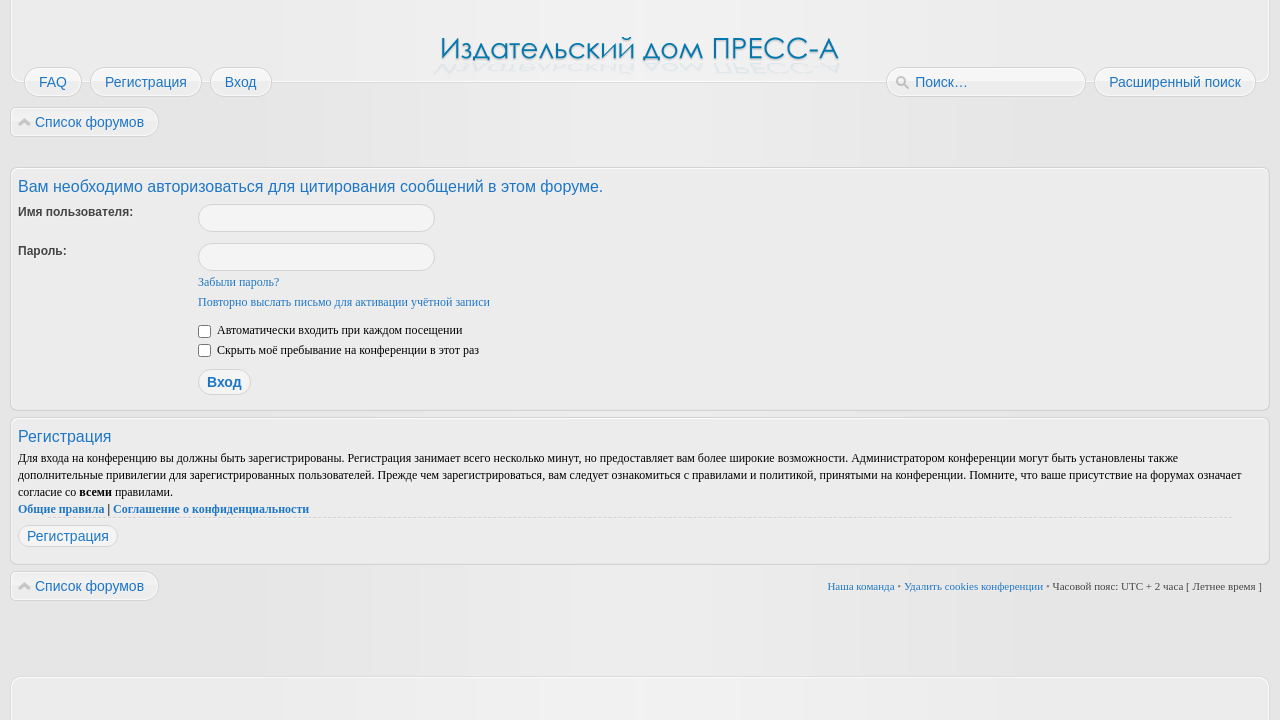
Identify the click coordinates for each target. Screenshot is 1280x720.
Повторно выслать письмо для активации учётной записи (344, 302)
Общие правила (61, 509)
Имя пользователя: (75, 212)
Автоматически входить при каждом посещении (330, 330)
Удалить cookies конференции (973, 586)
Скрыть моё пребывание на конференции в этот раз (338, 350)
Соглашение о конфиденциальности (211, 509)
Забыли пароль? (238, 282)
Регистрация (68, 536)
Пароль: (42, 251)
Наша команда (860, 586)
